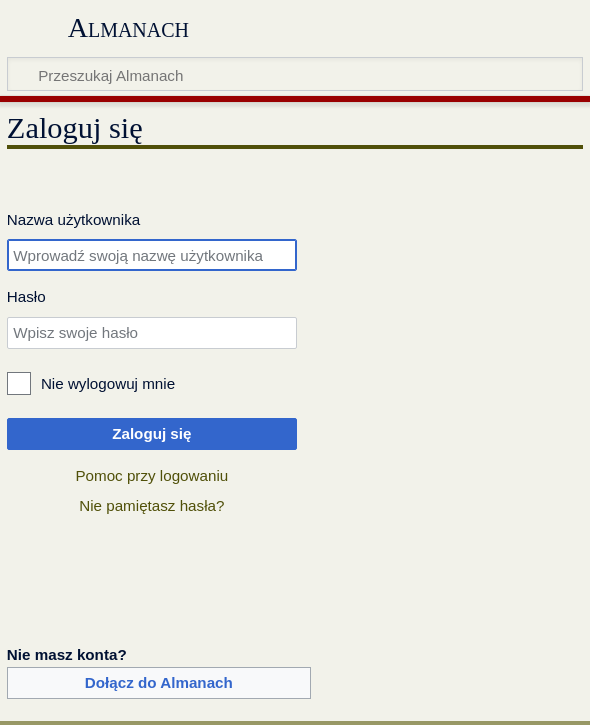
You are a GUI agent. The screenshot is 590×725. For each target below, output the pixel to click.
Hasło (26, 296)
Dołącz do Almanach (159, 682)
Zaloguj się (151, 433)
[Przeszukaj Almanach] (295, 74)
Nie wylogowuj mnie (108, 383)
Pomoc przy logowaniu (151, 475)
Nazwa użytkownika (73, 219)
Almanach (128, 27)
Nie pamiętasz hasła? (151, 505)
